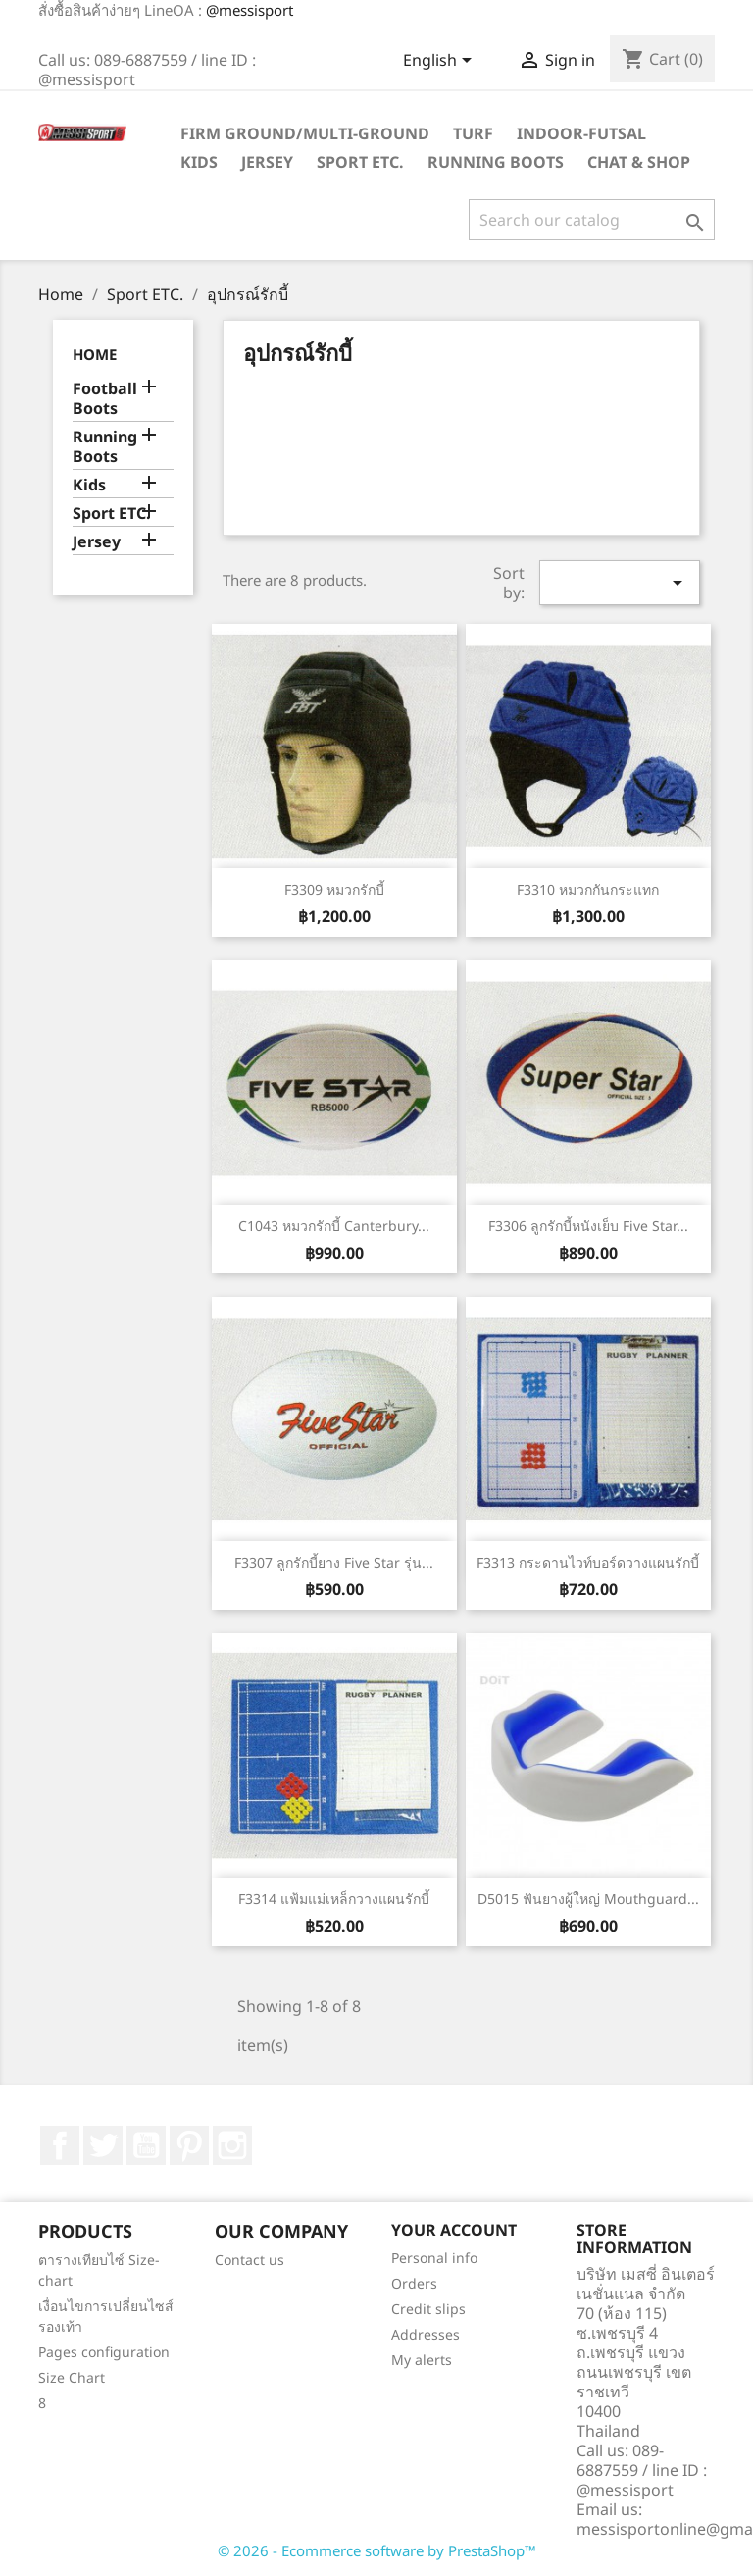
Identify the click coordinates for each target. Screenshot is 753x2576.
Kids (199, 162)
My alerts (421, 2359)
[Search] (592, 219)
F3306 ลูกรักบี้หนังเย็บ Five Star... (588, 1225)
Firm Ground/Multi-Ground (304, 133)
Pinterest (189, 2145)
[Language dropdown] (440, 62)
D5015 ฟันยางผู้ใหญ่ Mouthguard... (588, 1898)
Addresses (425, 2334)
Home (95, 354)
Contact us (249, 2259)
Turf (473, 133)
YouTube (146, 2145)
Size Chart (71, 2377)
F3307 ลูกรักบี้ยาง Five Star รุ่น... (333, 1562)
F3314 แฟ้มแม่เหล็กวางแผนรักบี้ (333, 1898)
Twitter (103, 2145)
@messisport (249, 10)
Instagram (232, 2145)
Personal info (434, 2257)
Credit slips (428, 2308)
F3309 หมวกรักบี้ (334, 889)
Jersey (267, 162)
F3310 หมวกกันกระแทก (588, 889)
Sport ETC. (360, 162)
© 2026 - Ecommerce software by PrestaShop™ (377, 2550)
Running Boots (495, 162)
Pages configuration (104, 2352)
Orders (414, 2283)
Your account (454, 2230)
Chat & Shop (638, 162)
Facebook (59, 2145)
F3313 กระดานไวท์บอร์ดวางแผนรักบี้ (588, 1562)
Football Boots (105, 399)
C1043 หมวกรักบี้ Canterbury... (333, 1225)
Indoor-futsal (581, 133)
